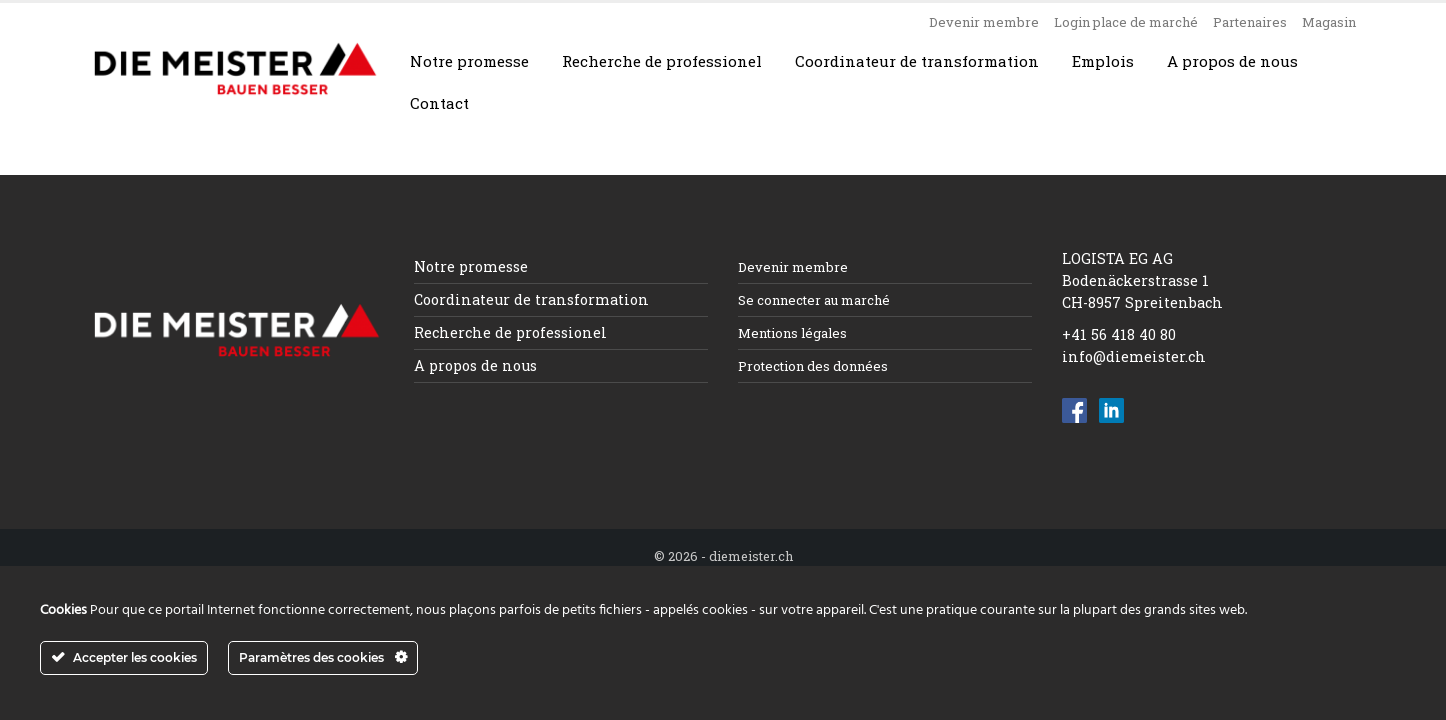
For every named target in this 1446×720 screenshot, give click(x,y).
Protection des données (813, 366)
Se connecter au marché (814, 300)
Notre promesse (469, 61)
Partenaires (1250, 22)
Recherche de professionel (662, 61)
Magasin (1329, 22)
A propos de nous (1232, 61)
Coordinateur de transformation (917, 61)
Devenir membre (984, 22)
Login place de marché (1126, 22)
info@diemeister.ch (1134, 356)
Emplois (1103, 61)
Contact (439, 103)
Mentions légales (792, 333)
